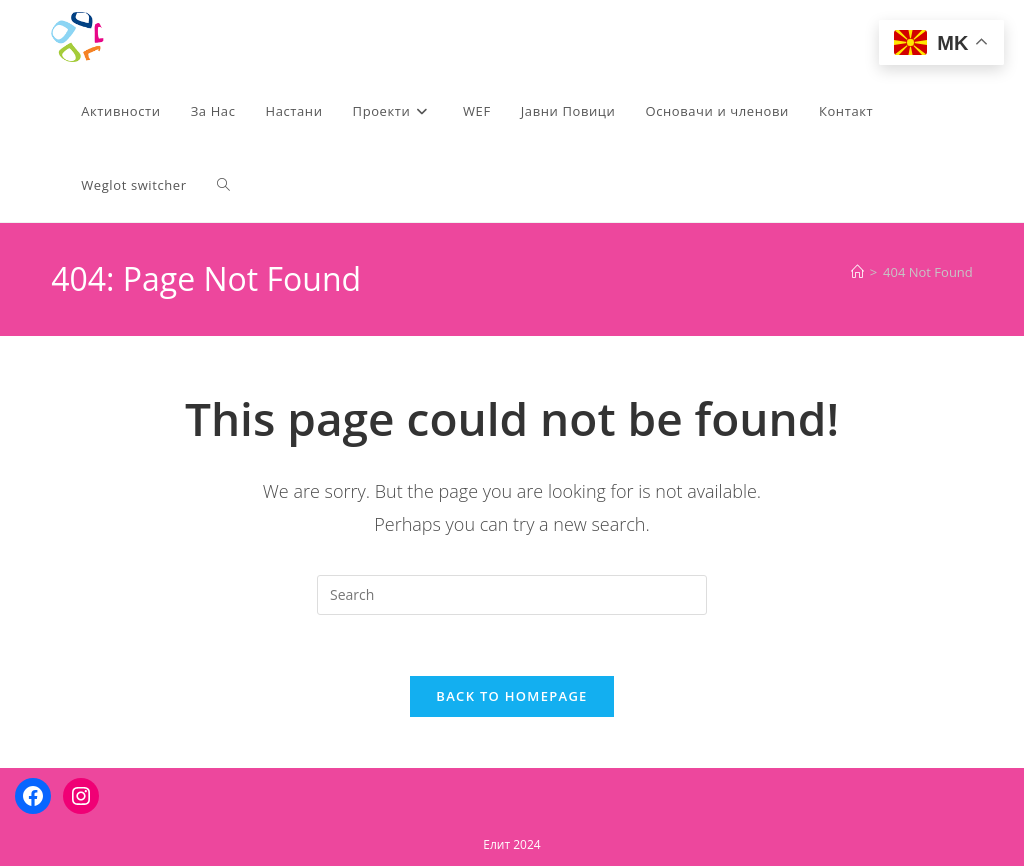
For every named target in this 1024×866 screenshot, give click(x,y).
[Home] (857, 272)
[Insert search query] (512, 595)
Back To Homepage (511, 696)
